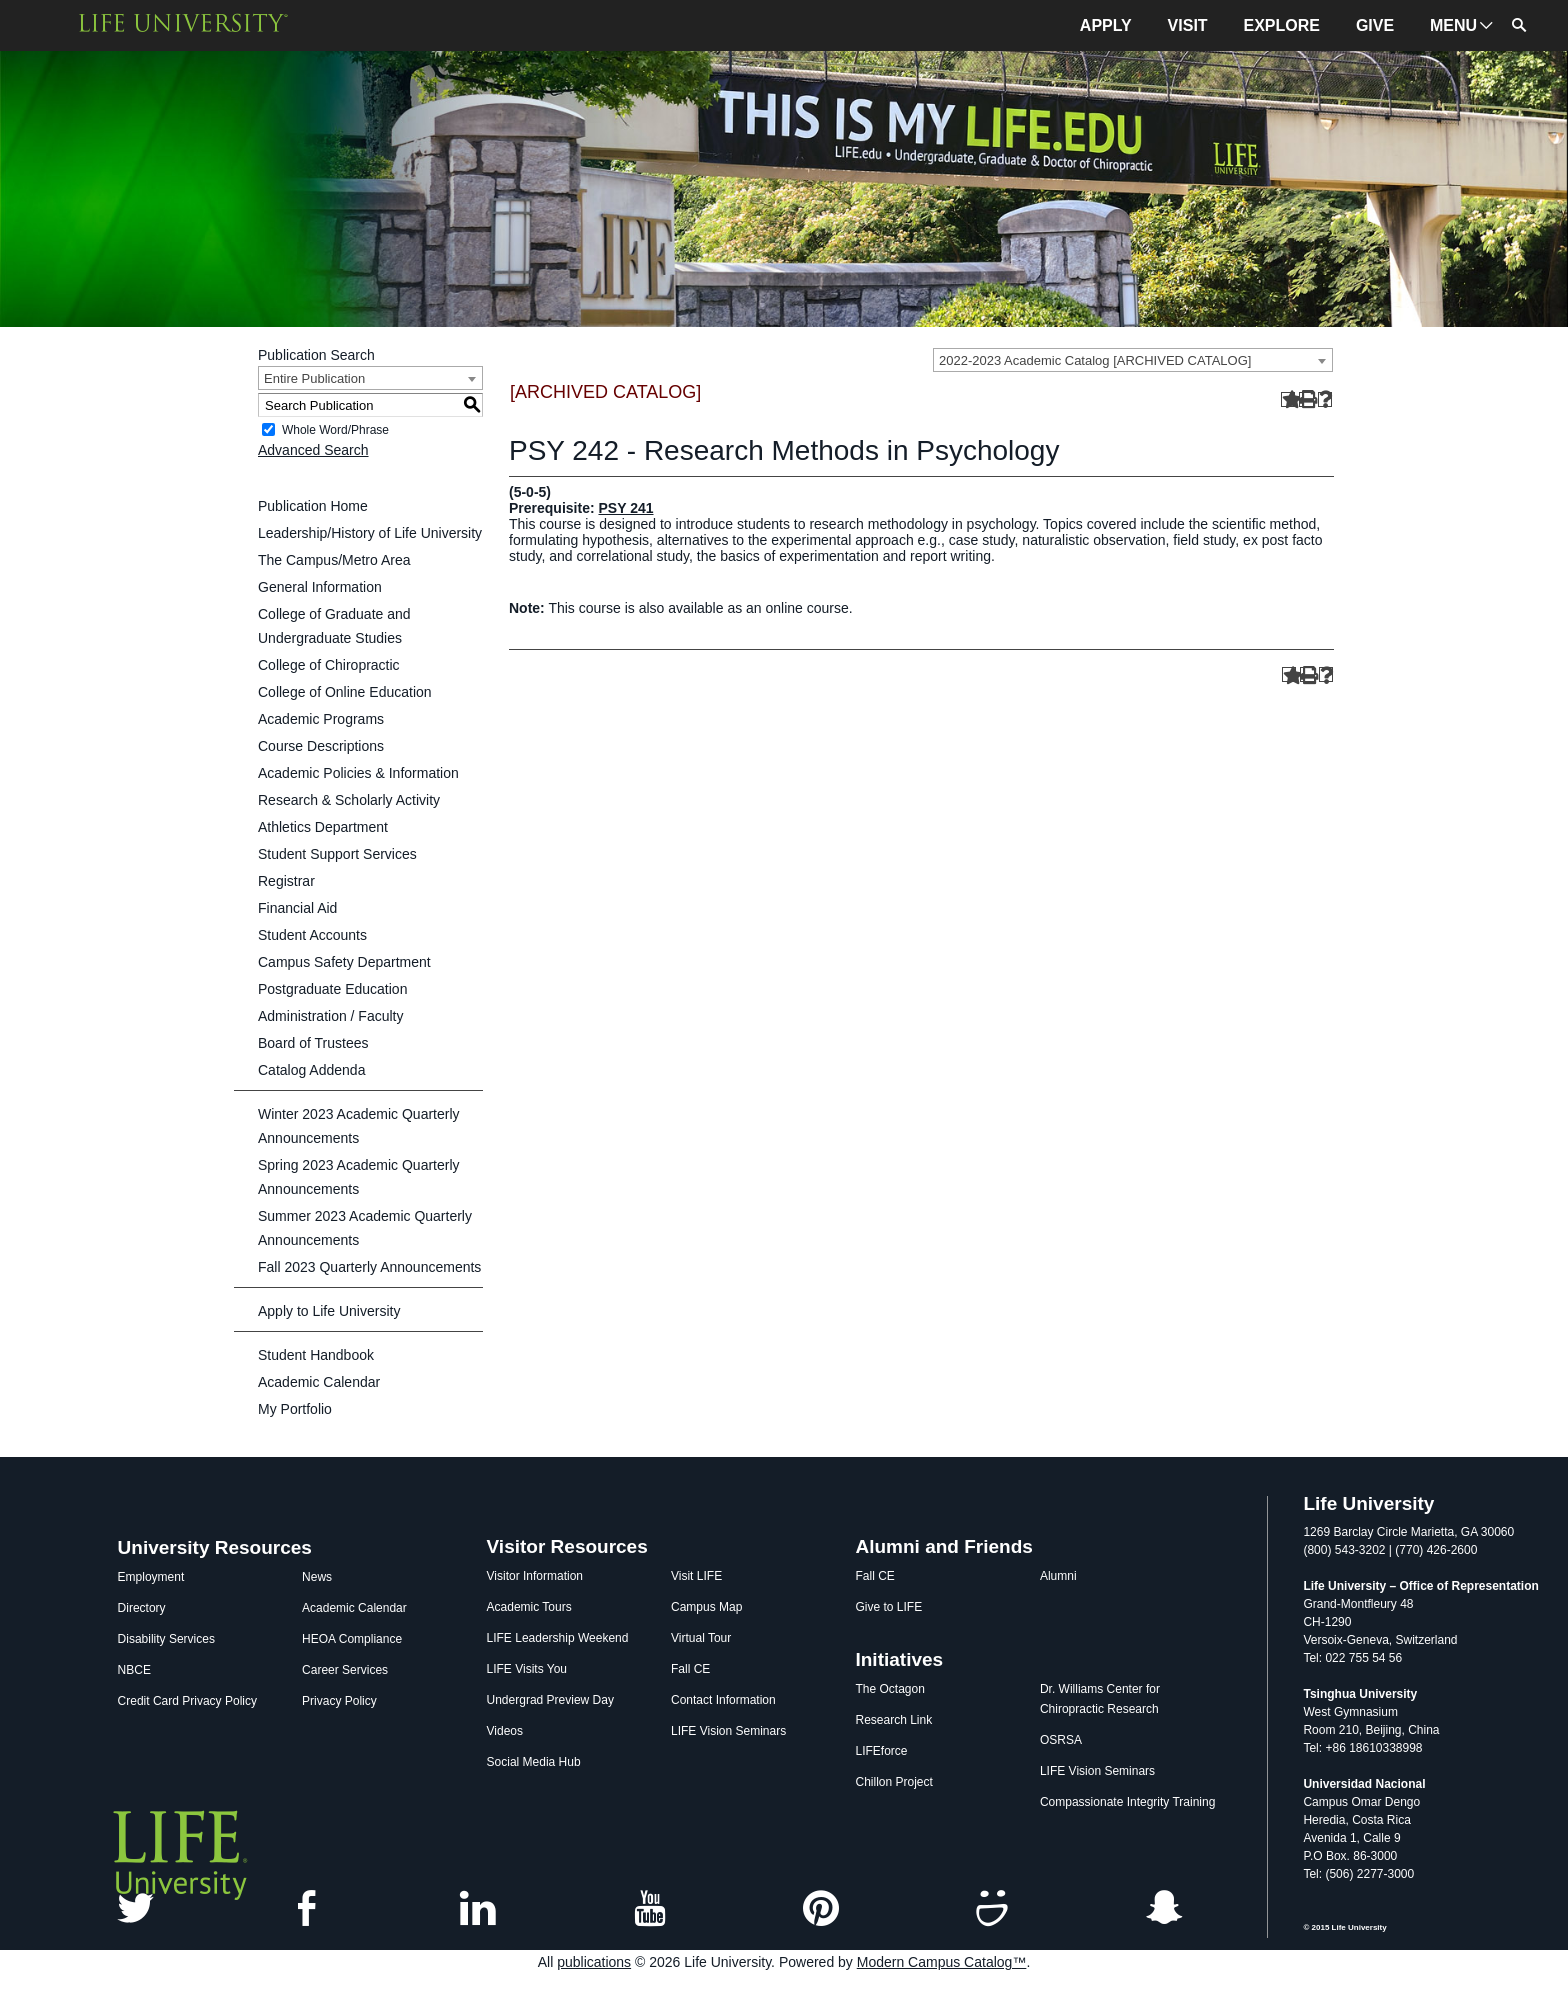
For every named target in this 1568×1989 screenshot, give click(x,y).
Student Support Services (337, 854)
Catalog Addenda (311, 1070)
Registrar (286, 881)
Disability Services (166, 1639)
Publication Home (313, 506)
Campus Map (706, 1607)
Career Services (345, 1670)
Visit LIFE (696, 1576)
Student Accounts (312, 935)
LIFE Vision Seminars (728, 1731)
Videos (505, 1731)
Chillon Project (893, 1782)
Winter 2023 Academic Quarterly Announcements (359, 1126)
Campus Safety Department (344, 962)
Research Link (893, 1720)
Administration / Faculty (331, 1016)
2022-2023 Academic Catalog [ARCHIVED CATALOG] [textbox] (1095, 360)
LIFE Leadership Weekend (558, 1638)
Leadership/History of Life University (370, 533)
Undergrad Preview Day (550, 1700)
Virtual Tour (701, 1638)
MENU (1453, 25)
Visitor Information (535, 1576)
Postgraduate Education (332, 989)
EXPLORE (1282, 25)
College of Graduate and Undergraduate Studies (334, 626)
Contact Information (723, 1700)
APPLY (1106, 25)
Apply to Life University (329, 1311)
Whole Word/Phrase (335, 430)
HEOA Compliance (352, 1639)
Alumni (1058, 1576)
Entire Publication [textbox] (314, 378)
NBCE (134, 1670)
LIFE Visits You (527, 1669)
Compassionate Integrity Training (1127, 1802)
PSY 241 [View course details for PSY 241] (625, 508)
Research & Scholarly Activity (349, 800)
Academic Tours (529, 1607)
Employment (151, 1577)
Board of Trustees (313, 1043)
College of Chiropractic (329, 665)
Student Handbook (316, 1355)
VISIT (1188, 25)
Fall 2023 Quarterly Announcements (369, 1267)
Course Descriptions (321, 746)
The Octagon (889, 1689)
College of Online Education (345, 692)
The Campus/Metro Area (334, 560)
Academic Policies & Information (358, 773)
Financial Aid (297, 908)
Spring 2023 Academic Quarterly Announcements (359, 1177)
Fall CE (690, 1669)
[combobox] (1133, 360)
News (317, 1577)
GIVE (1375, 25)
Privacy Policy (339, 1701)
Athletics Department (323, 827)
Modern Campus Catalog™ (942, 1962)
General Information (320, 587)
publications (594, 1962)
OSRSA (1061, 1740)
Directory (142, 1608)
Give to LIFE (888, 1607)
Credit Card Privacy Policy (187, 1701)
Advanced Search (313, 450)
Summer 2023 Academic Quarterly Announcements (365, 1228)
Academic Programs (321, 719)
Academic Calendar (319, 1382)
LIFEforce (881, 1751)
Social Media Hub (534, 1762)
